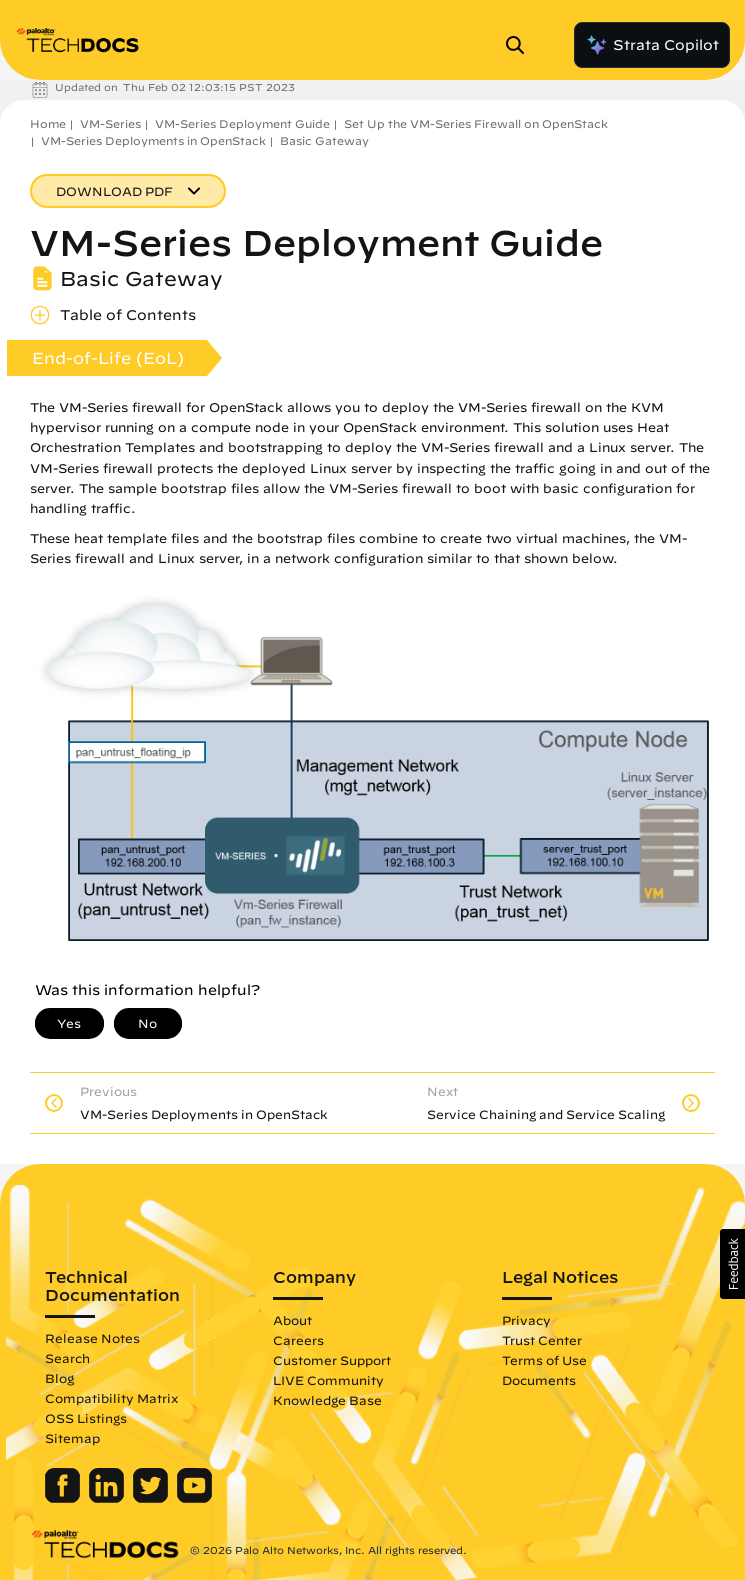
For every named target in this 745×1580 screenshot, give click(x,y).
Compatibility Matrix (111, 1398)
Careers (298, 1340)
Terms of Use (544, 1360)
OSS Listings (86, 1418)
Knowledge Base (327, 1400)
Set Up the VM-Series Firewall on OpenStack (476, 123)
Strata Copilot (652, 45)
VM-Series (110, 123)
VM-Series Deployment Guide (242, 123)
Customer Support (332, 1360)
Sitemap (72, 1438)
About (292, 1320)
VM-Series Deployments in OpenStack (153, 140)
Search (67, 1358)
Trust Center (542, 1340)
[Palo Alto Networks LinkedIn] (108, 1498)
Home (48, 123)
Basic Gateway (324, 140)
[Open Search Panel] (521, 45)
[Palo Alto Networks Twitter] (152, 1498)
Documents (539, 1380)
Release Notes (92, 1338)
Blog (59, 1378)
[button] (732, 1264)
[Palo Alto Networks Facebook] (64, 1498)
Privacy (526, 1320)
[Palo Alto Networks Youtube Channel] (194, 1498)
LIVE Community (328, 1380)
